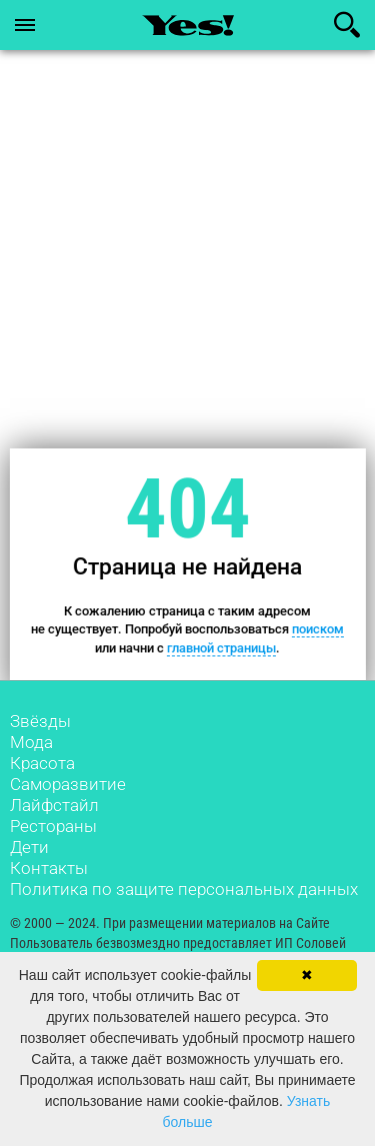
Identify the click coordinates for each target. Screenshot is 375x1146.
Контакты (49, 868)
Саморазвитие (68, 784)
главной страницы (221, 647)
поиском (318, 629)
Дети (29, 847)
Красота (42, 763)
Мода (31, 742)
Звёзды (40, 721)
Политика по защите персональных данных (184, 889)
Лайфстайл (54, 805)
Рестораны (53, 826)
